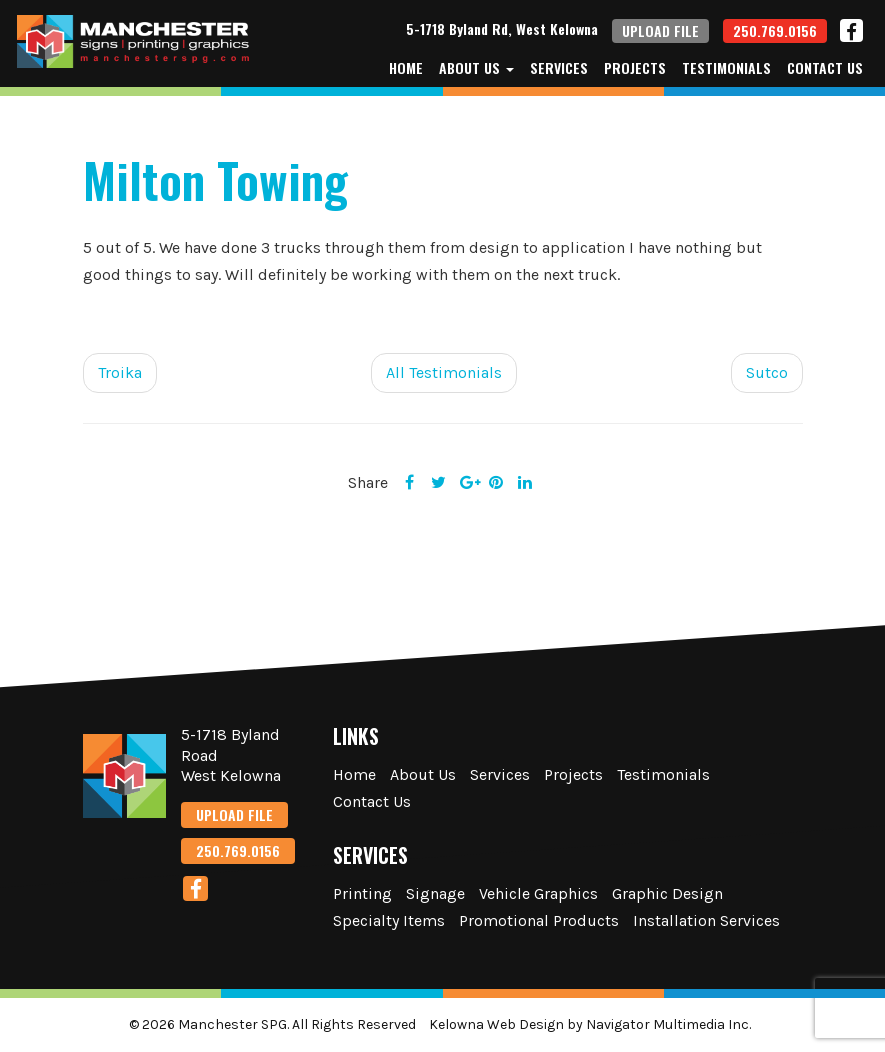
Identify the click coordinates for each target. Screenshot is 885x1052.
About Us (476, 68)
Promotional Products (539, 920)
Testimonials (726, 68)
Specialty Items (389, 920)
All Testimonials (444, 372)
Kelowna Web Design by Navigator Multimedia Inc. (590, 1024)
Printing (362, 893)
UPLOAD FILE (660, 30)
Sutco (767, 372)
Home (406, 68)
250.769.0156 (775, 30)
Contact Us (825, 68)
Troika (120, 372)
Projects (635, 68)
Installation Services (706, 920)
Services (559, 68)
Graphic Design (667, 893)
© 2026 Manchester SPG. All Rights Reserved (272, 1024)
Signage (435, 893)
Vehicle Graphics (538, 893)
